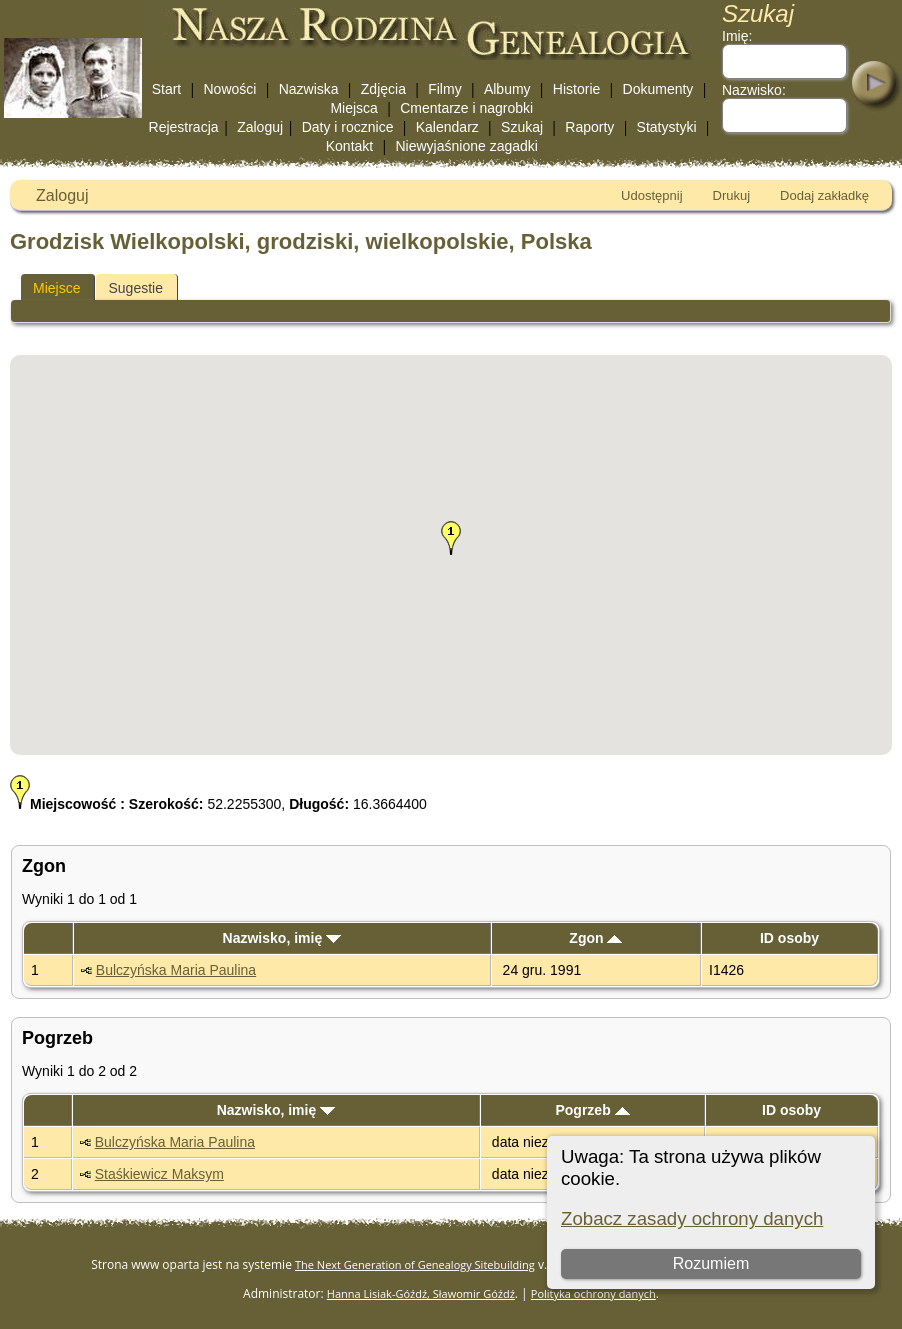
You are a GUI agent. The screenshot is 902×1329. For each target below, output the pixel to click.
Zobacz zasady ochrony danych (692, 1218)
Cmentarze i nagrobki (466, 108)
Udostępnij (651, 195)
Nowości (230, 89)
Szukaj (522, 127)
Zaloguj (260, 127)
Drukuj (732, 195)
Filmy (444, 89)
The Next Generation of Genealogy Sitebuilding (415, 1264)
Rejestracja (184, 127)
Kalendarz (447, 127)
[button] (451, 538)
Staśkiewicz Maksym (159, 1174)
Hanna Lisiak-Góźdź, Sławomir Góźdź (421, 1293)
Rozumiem (711, 1263)
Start (167, 89)
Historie (576, 89)
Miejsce (56, 288)
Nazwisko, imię (282, 938)
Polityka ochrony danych (593, 1293)
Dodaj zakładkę (824, 195)
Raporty (589, 127)
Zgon (595, 938)
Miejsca (353, 108)
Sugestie (135, 288)
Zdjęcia (383, 89)
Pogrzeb (592, 1110)
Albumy (507, 89)
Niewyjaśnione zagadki (466, 146)
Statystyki (667, 127)
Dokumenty (658, 89)
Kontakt (349, 146)
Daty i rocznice (348, 127)
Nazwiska (309, 89)
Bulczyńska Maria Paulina (176, 970)
